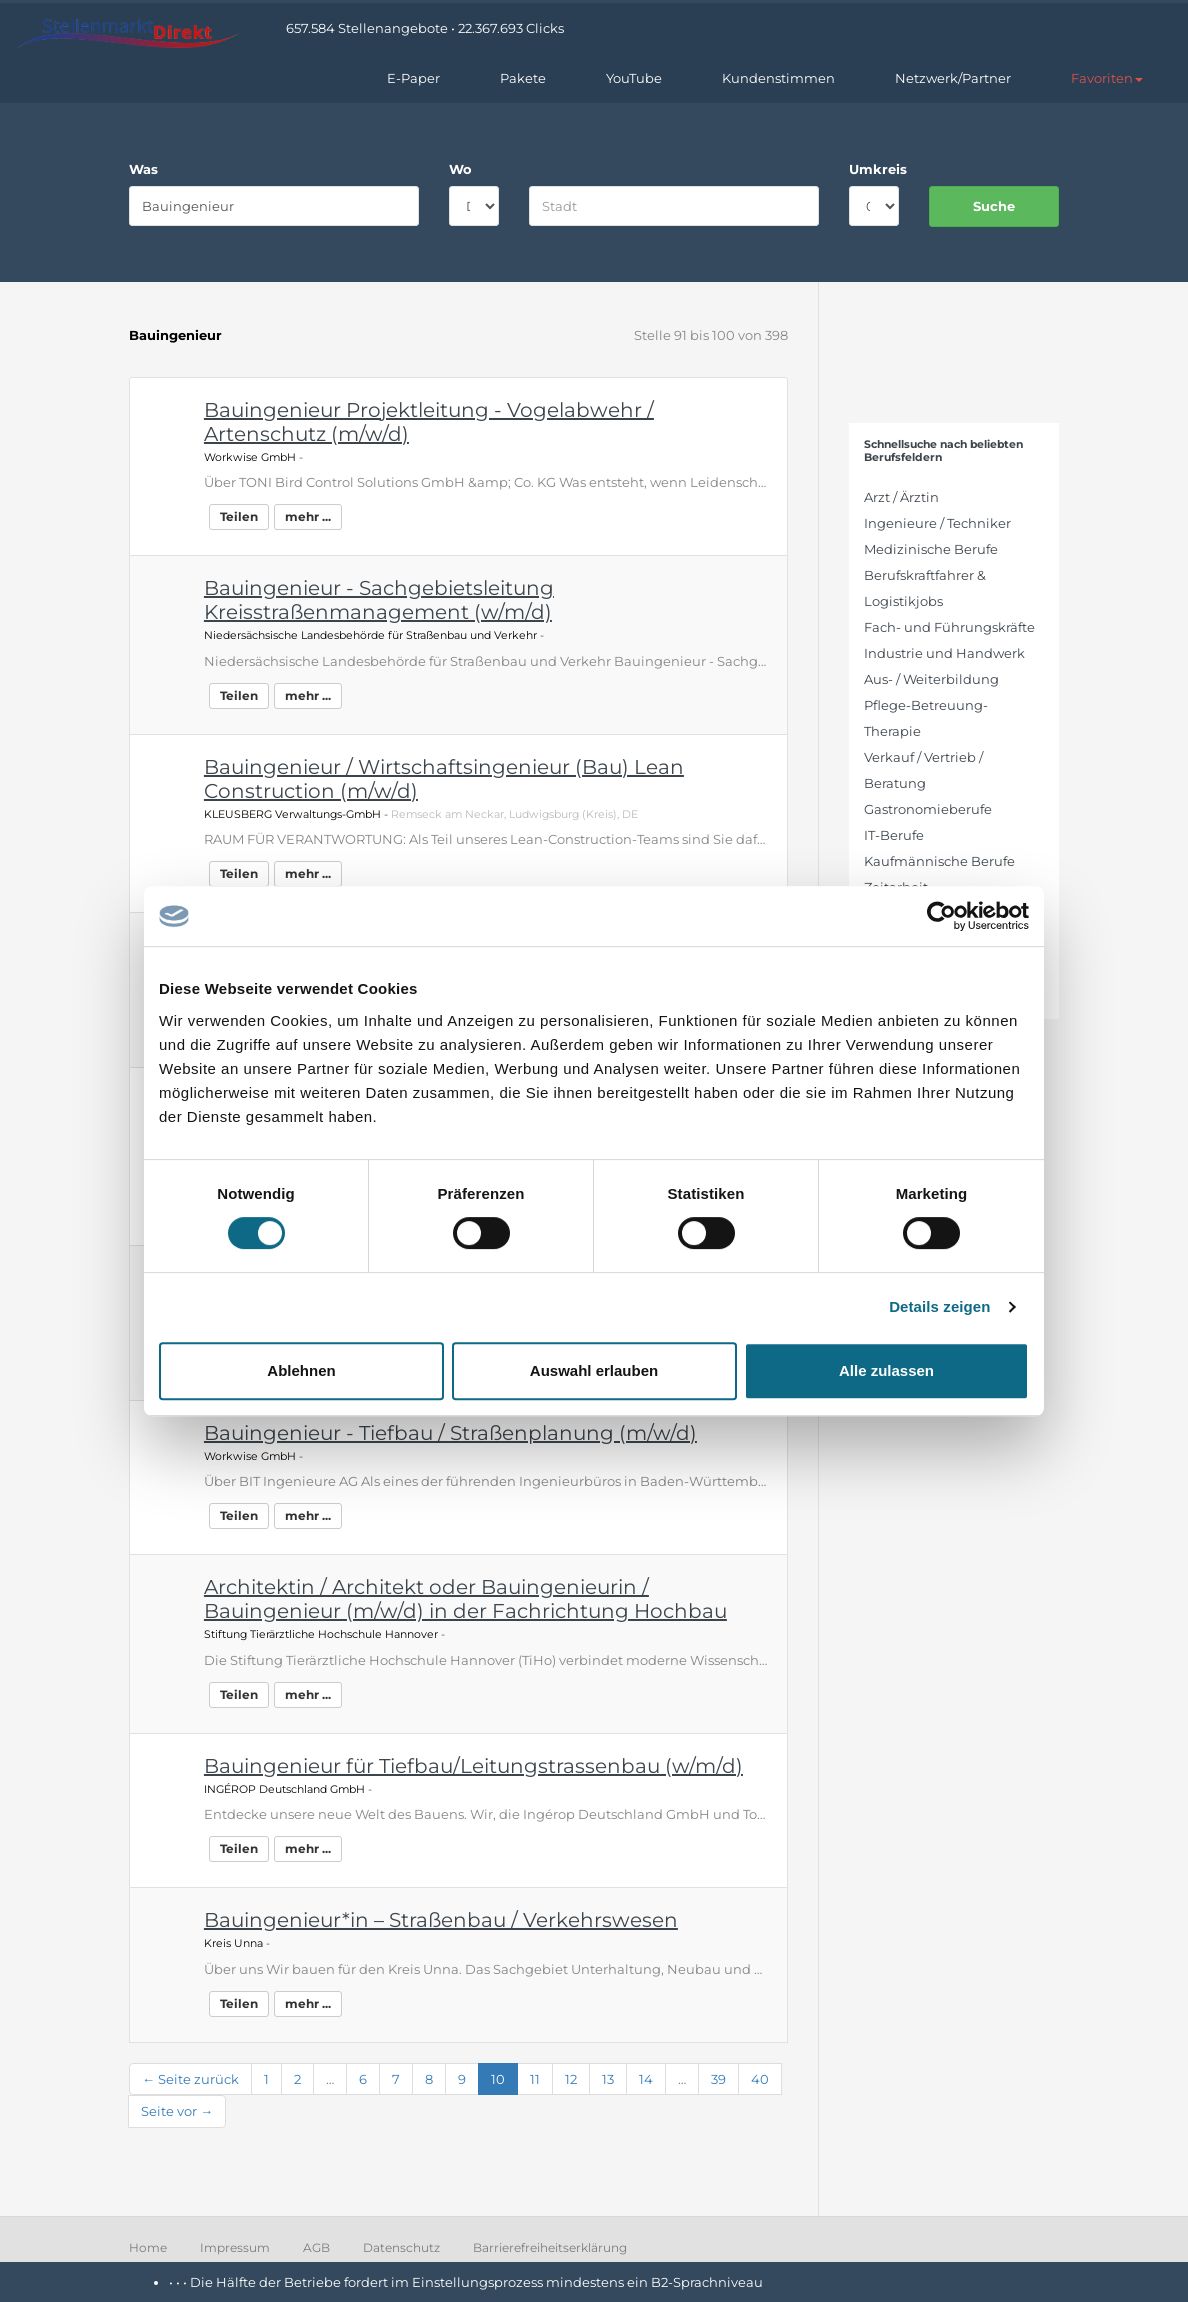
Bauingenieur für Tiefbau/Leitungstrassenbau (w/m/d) (473, 1766)
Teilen (239, 516)
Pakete (523, 78)
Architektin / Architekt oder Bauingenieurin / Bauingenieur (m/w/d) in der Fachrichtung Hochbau (465, 1599)
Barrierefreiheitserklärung (550, 2247)
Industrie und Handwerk (944, 653)
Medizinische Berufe (931, 549)
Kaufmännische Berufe (939, 861)
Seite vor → (177, 2111)
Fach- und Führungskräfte (949, 627)
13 (608, 2079)
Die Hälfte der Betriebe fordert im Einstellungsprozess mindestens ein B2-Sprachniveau (476, 2282)
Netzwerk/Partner (953, 78)
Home (148, 2247)
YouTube (634, 78)
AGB (316, 2247)
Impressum (235, 2247)
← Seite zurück (190, 2079)
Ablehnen (301, 1370)
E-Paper (413, 78)
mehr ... (308, 516)
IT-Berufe (894, 835)
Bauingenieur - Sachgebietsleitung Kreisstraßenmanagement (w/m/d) (379, 600)
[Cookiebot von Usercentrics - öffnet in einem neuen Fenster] (941, 916)
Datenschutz (401, 2247)
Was (143, 169)
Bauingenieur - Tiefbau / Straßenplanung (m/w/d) (450, 1433)
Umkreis (874, 169)
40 (760, 2079)
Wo (460, 169)
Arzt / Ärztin (901, 497)
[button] (1107, 78)
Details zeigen (939, 1306)
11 (535, 2079)
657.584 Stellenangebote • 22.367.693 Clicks (425, 28)
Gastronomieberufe (928, 809)
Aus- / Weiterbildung (931, 679)
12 (571, 2079)
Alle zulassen (886, 1370)
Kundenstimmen (778, 78)
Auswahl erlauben (594, 1370)
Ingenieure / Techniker (937, 523)
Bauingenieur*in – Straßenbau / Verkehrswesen (441, 1920)
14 (646, 2079)
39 (718, 2079)
